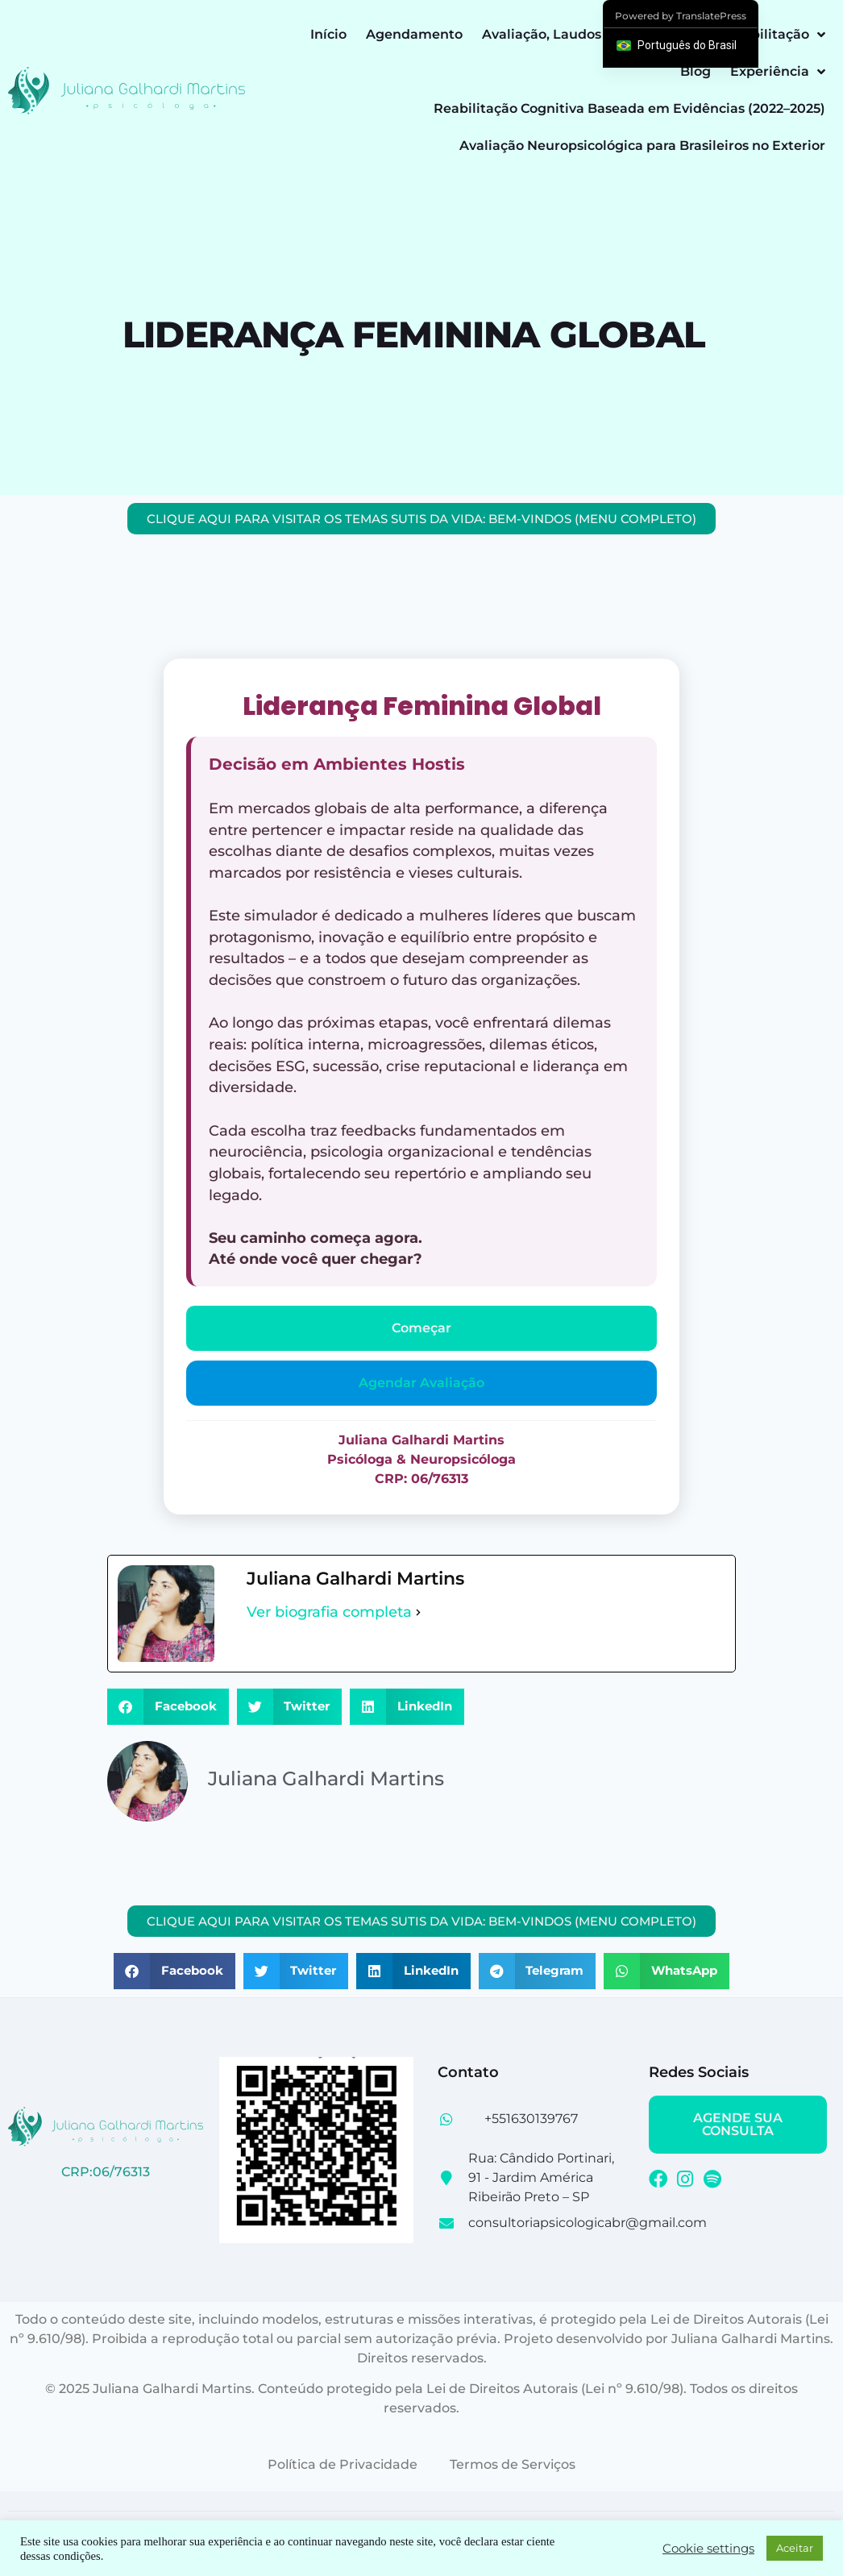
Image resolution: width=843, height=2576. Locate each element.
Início (328, 34)
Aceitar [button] (794, 2547)
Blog (695, 71)
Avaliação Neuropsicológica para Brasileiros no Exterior (642, 145)
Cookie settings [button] (708, 2548)
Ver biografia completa (329, 1612)
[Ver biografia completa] (418, 1612)
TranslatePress (711, 16)
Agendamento (414, 34)
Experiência (777, 71)
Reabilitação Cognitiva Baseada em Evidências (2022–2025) (629, 108)
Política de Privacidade (342, 2464)
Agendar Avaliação (421, 1382)
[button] (168, 1707)
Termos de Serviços (512, 2464)
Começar (421, 1328)
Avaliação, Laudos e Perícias (575, 34)
